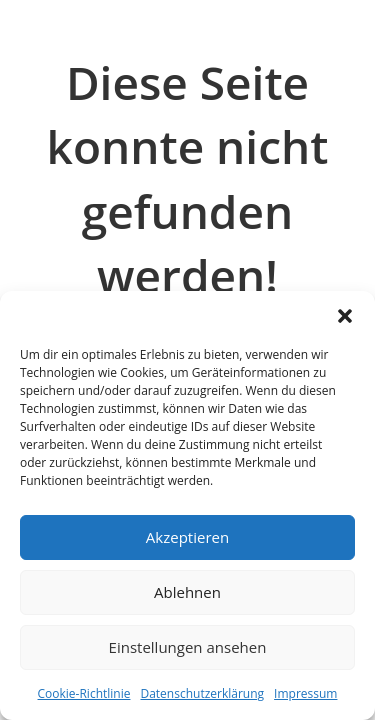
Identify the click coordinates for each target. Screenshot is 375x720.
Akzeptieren (187, 537)
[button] (345, 316)
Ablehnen (187, 592)
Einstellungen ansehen (188, 647)
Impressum (305, 693)
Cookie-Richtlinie (84, 693)
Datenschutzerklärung (202, 693)
